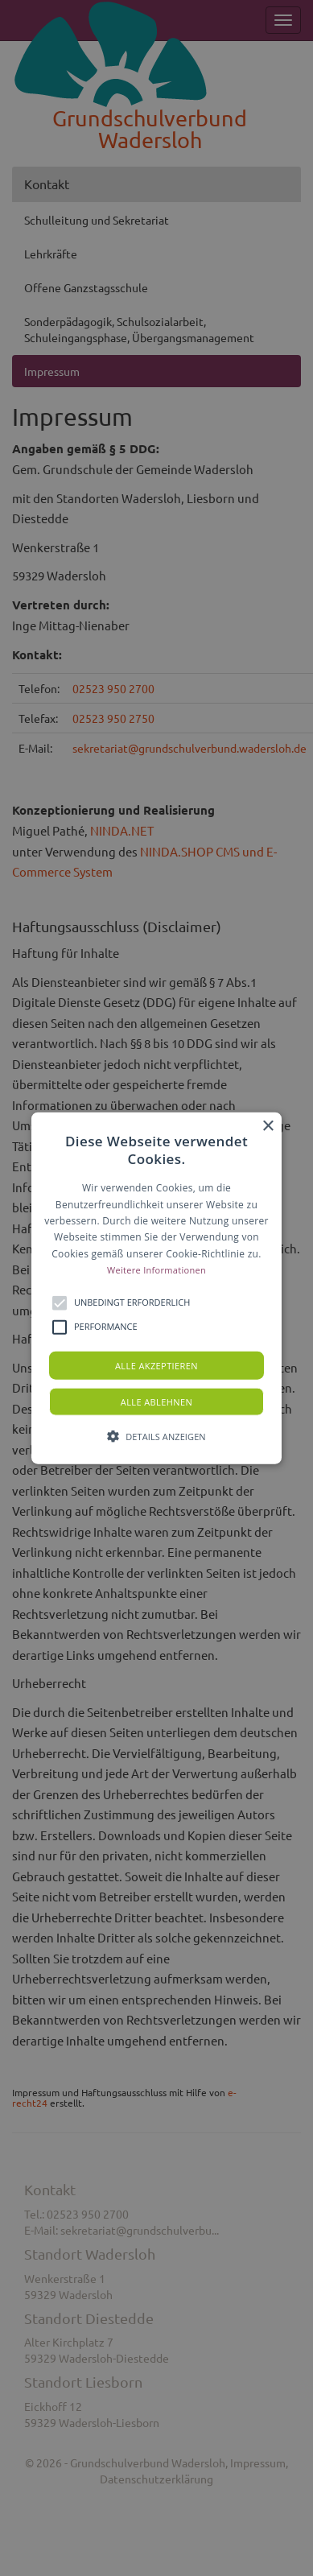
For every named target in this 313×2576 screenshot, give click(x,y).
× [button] (268, 1127)
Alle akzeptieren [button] (156, 1365)
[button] (156, 1288)
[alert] (156, 1288)
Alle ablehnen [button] (156, 1401)
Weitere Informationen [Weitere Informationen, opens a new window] (156, 1270)
